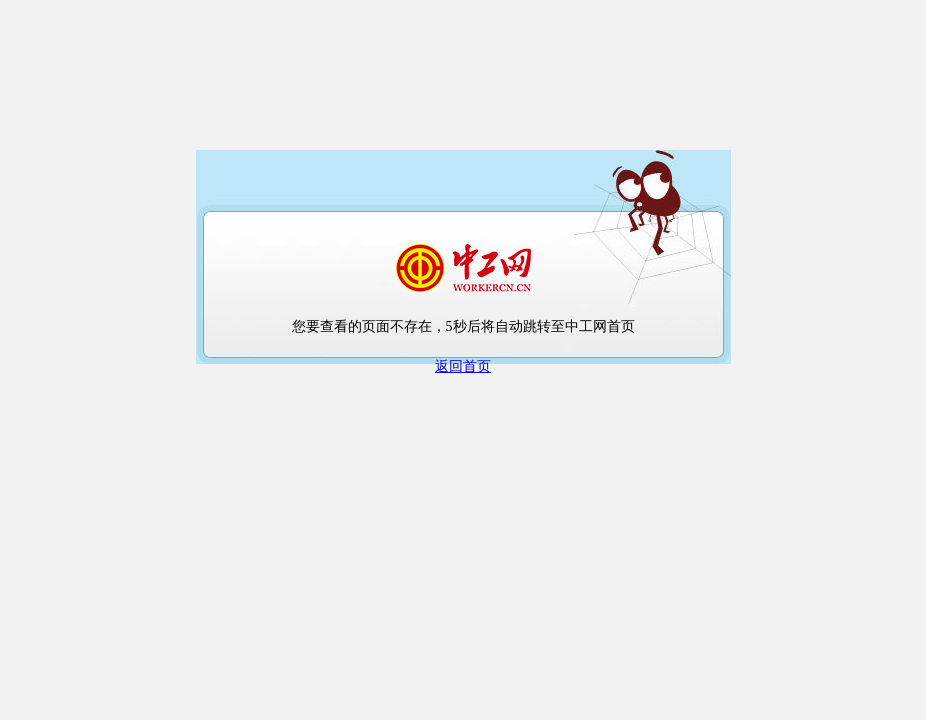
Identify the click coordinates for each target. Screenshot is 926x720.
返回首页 (463, 366)
